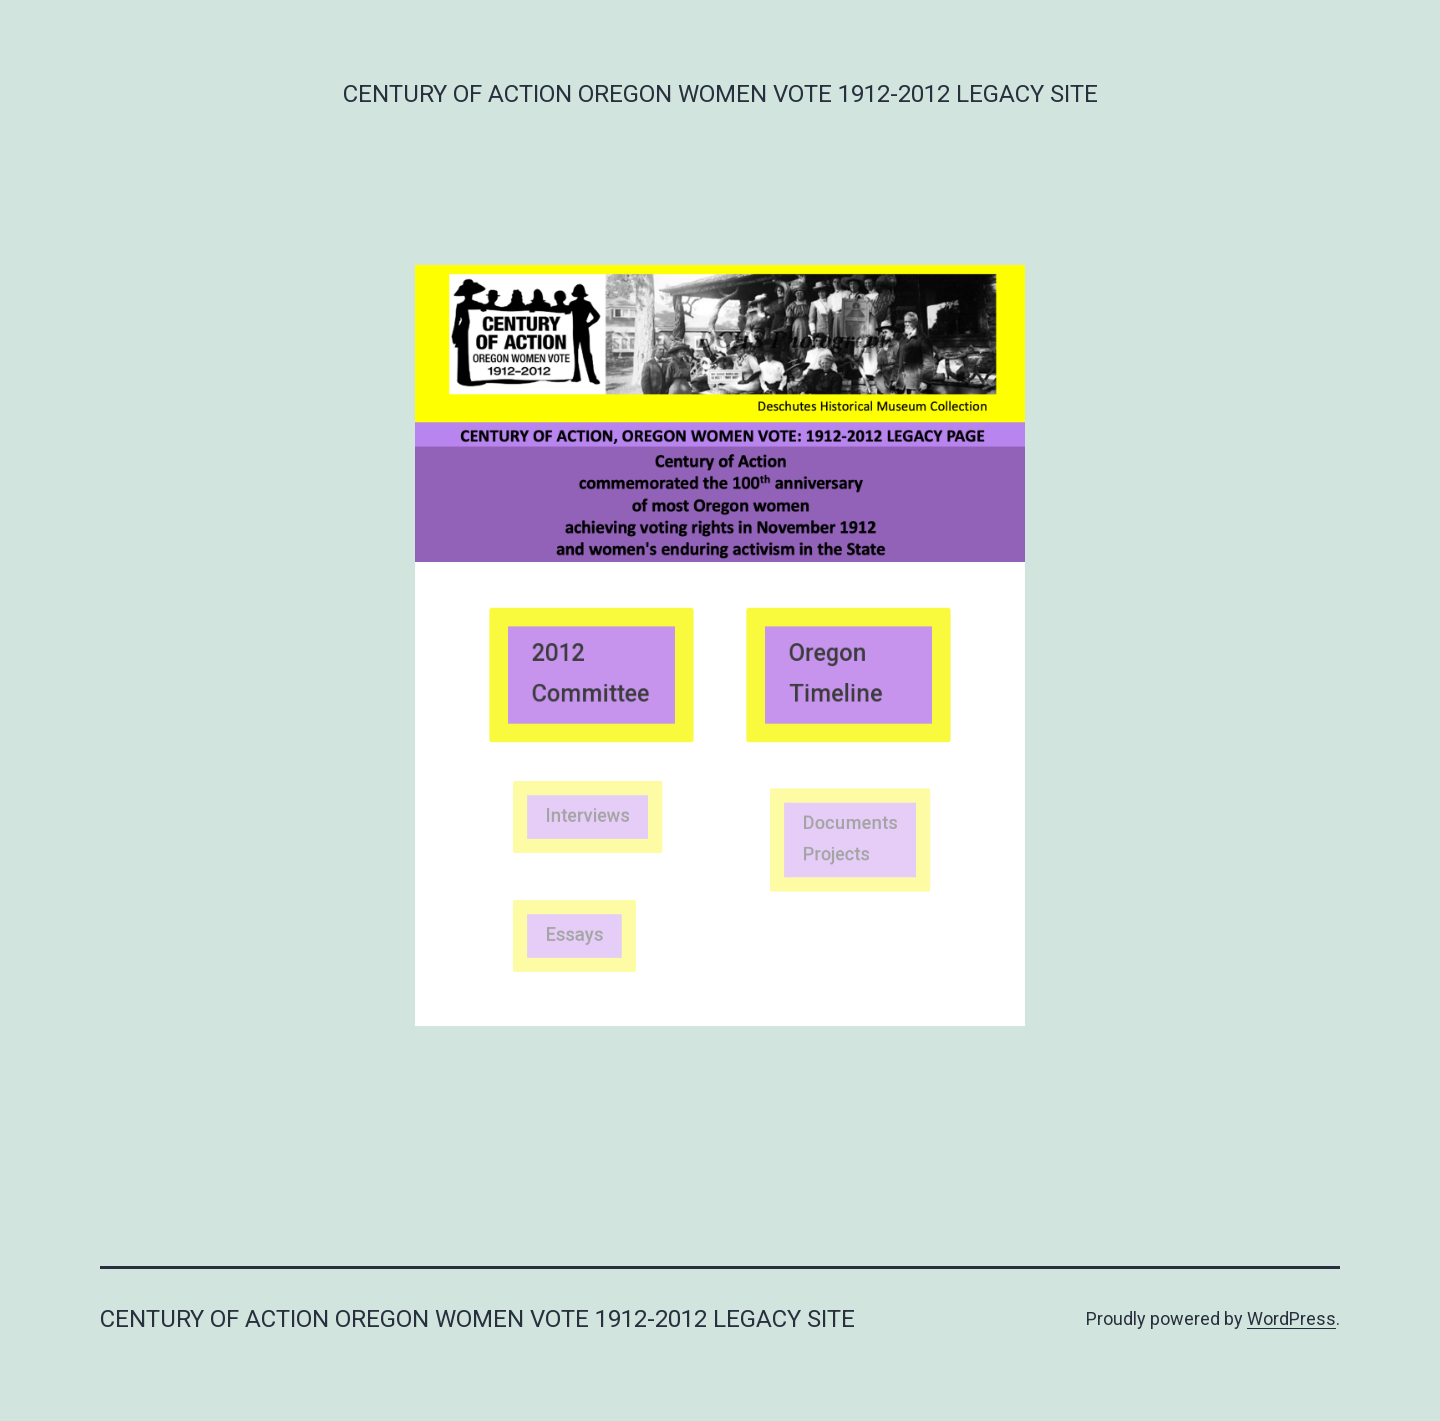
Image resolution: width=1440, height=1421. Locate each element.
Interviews (588, 815)
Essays (577, 935)
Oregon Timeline (837, 673)
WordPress (1291, 1318)
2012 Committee (591, 673)
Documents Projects (850, 838)
